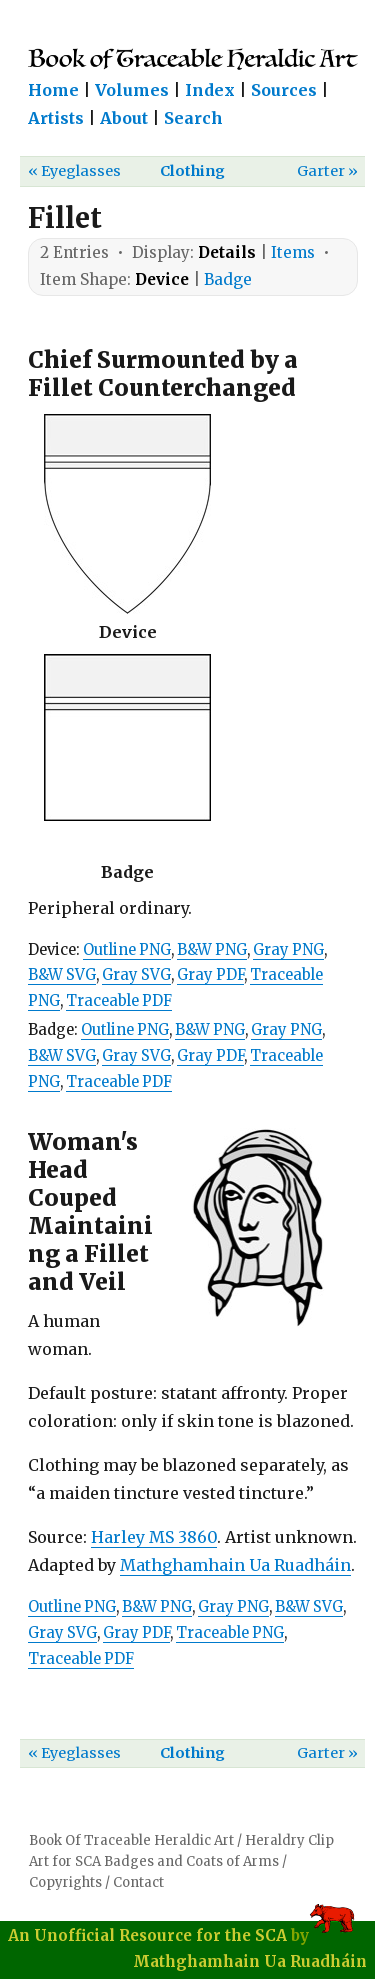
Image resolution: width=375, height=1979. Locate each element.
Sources (284, 90)
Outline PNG (127, 950)
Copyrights (65, 1882)
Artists (56, 118)
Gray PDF (210, 975)
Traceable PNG (230, 1633)
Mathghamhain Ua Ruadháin (235, 1565)
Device (162, 279)
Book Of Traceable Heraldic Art (131, 1840)
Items (293, 252)
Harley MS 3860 (154, 1537)
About (124, 118)
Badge (228, 279)
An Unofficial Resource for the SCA (147, 1935)
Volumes (132, 90)
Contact (138, 1882)
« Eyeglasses (74, 171)
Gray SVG (136, 975)
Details (227, 252)
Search (193, 118)
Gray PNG (288, 950)
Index (210, 90)
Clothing (192, 171)
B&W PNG (212, 950)
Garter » (327, 171)
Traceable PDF (119, 1001)
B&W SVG (62, 975)
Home (53, 90)
